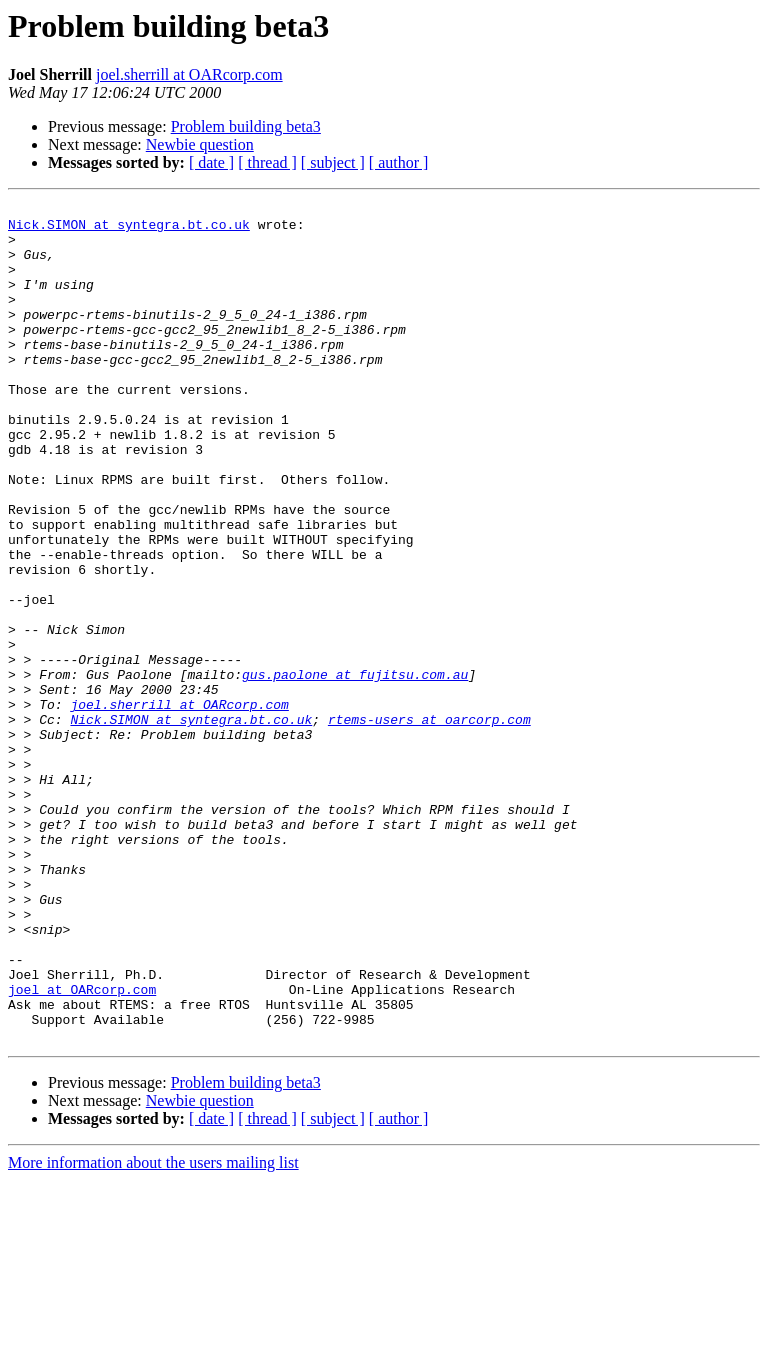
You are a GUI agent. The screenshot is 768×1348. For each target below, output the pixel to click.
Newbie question (200, 144)
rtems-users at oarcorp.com (429, 824)
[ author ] (399, 162)
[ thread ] (267, 162)
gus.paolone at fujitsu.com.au (355, 770)
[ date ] (211, 162)
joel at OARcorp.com (82, 1148)
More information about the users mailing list (153, 1330)
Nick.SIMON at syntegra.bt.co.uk (129, 230)
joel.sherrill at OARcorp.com (189, 74)
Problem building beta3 (246, 126)
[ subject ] (333, 162)
